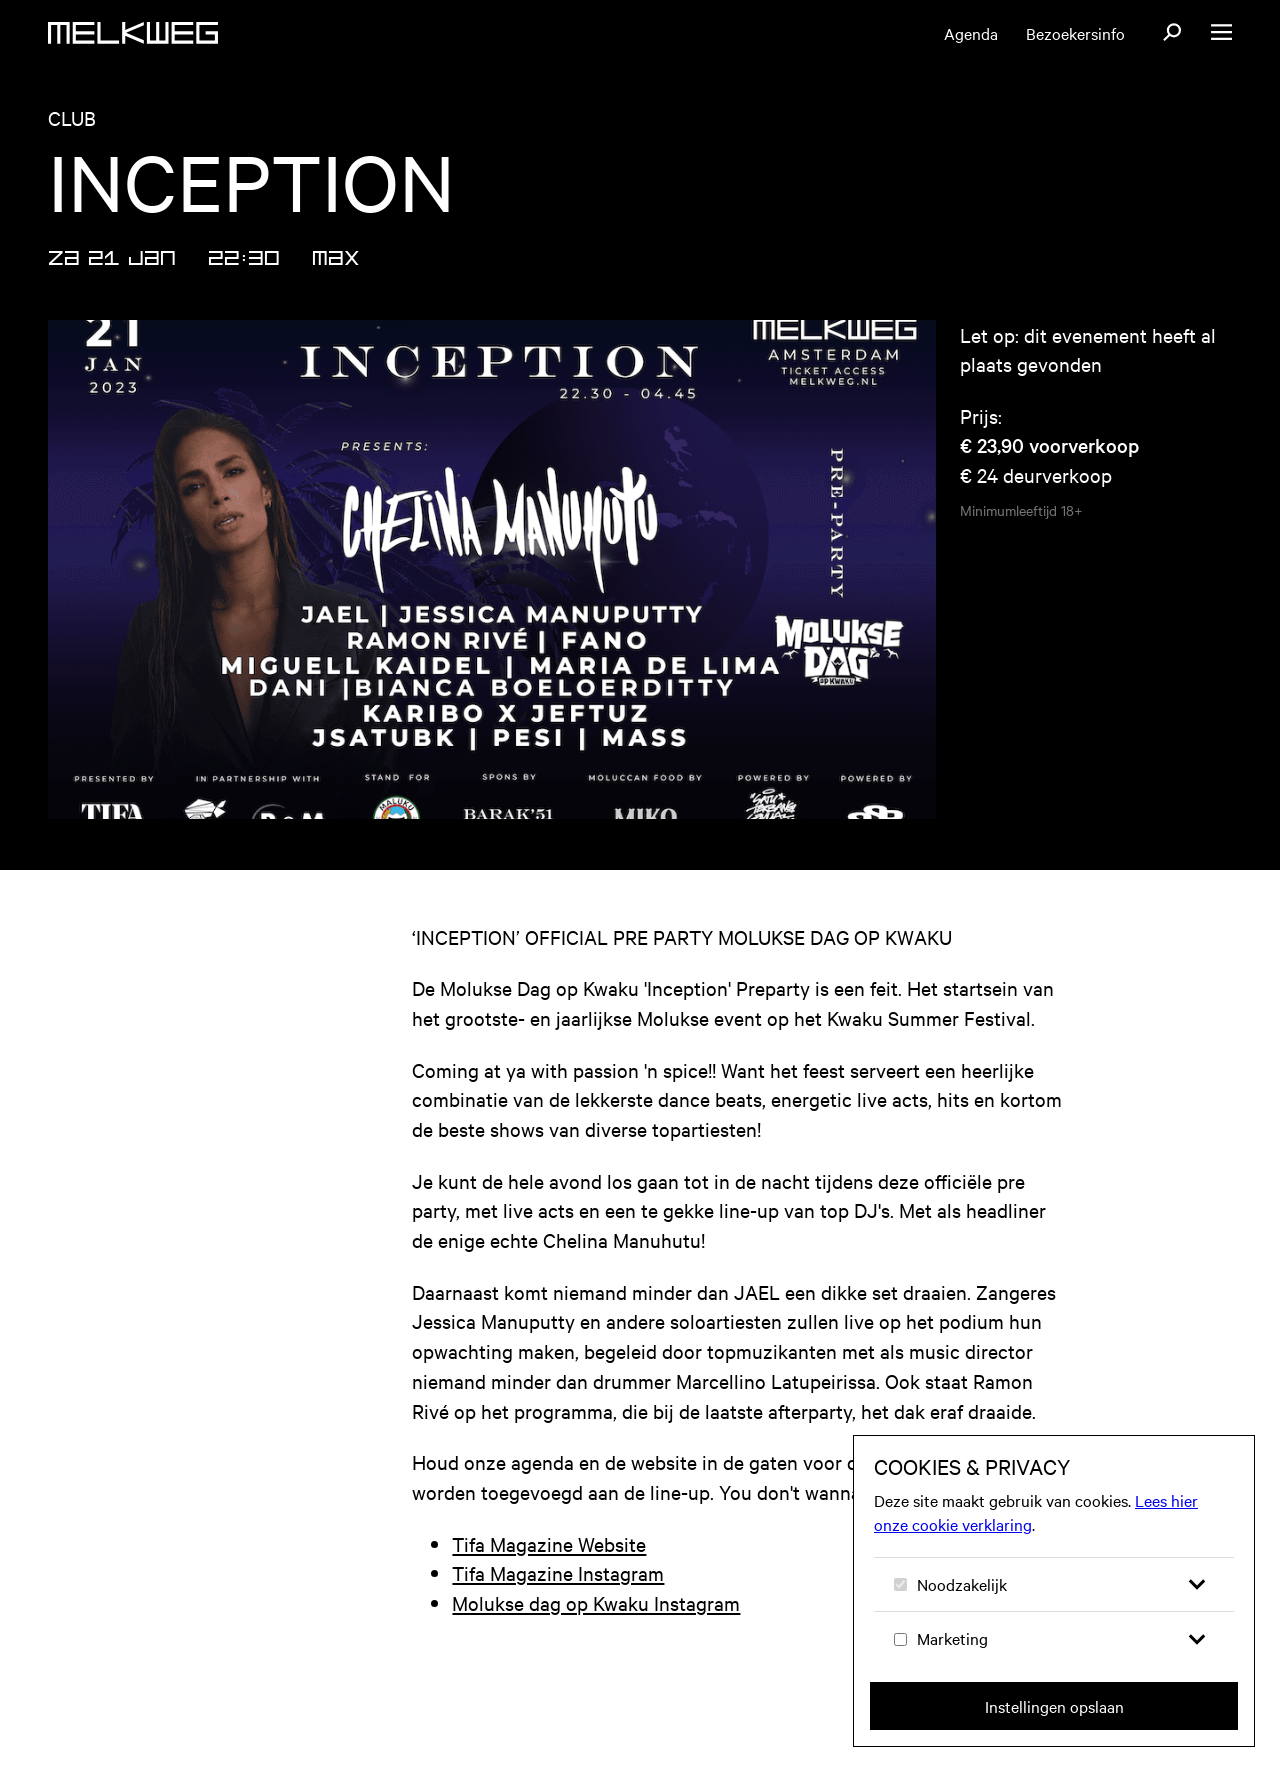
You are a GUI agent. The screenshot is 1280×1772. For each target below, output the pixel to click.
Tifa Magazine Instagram (558, 1572)
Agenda (971, 33)
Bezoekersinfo (1075, 33)
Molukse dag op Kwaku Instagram (596, 1602)
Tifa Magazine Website (549, 1543)
